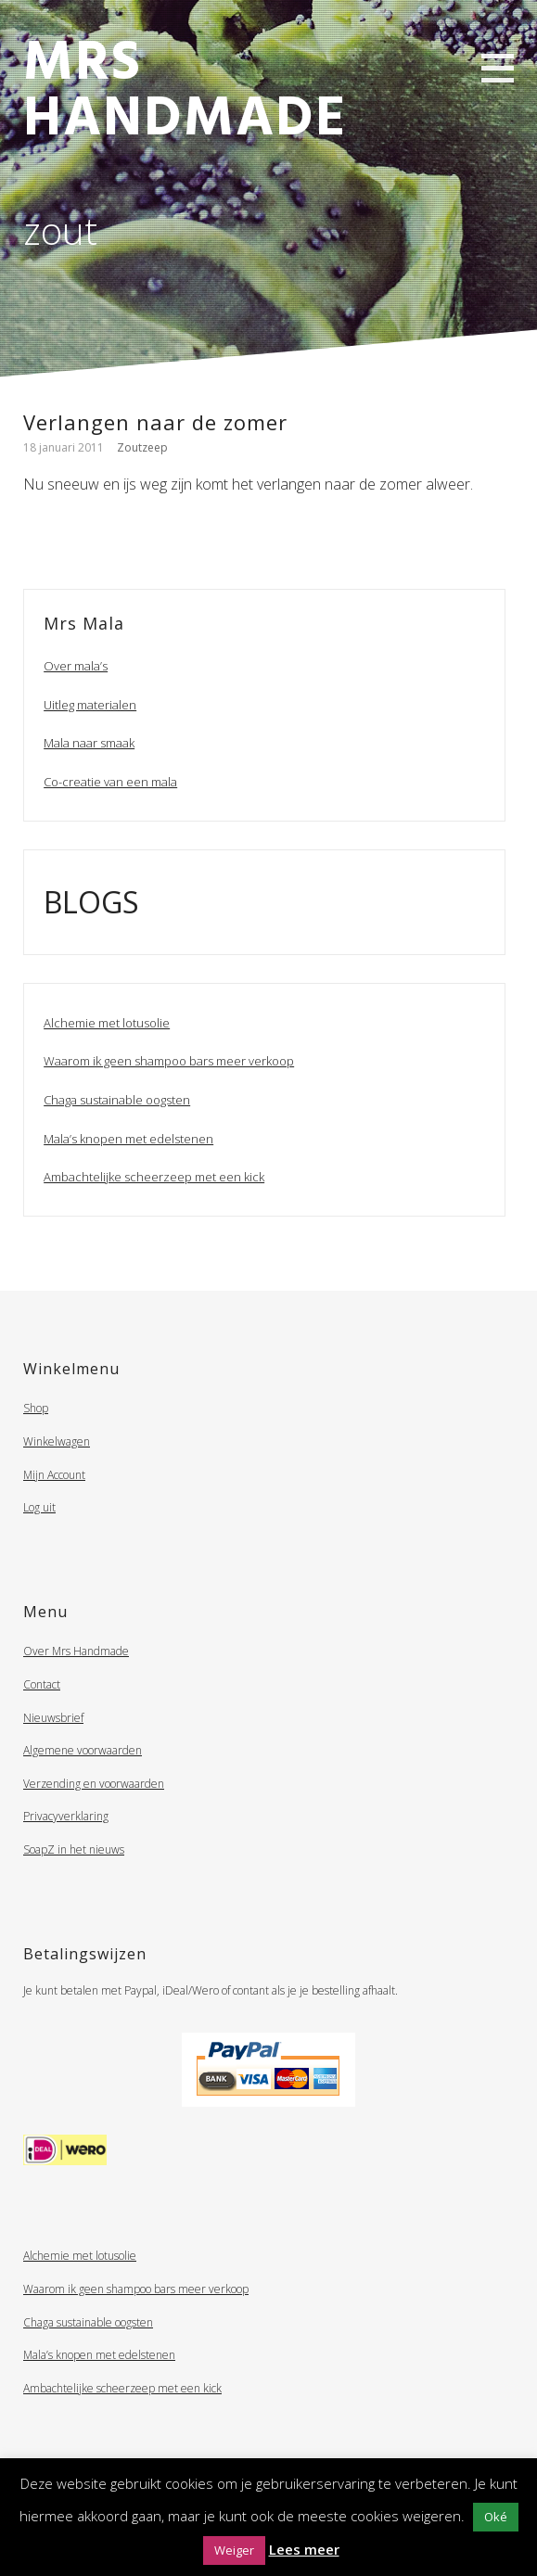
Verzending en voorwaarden (93, 1784)
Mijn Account (54, 1475)
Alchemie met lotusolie (107, 1022)
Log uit (39, 1507)
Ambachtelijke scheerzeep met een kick (154, 1176)
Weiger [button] (234, 2550)
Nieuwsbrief (53, 1718)
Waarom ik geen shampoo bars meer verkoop (169, 1060)
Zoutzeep (142, 447)
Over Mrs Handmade (76, 1651)
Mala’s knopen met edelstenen (128, 1138)
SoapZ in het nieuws (73, 1849)
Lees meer (304, 2549)
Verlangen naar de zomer (155, 422)
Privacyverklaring (66, 1816)
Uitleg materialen (90, 704)
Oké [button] (495, 2516)
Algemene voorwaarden (82, 1750)
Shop (35, 1408)
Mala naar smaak (89, 742)
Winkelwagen (56, 1441)
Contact (41, 1684)
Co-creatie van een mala (110, 781)
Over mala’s (76, 665)
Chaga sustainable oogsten (117, 1099)
